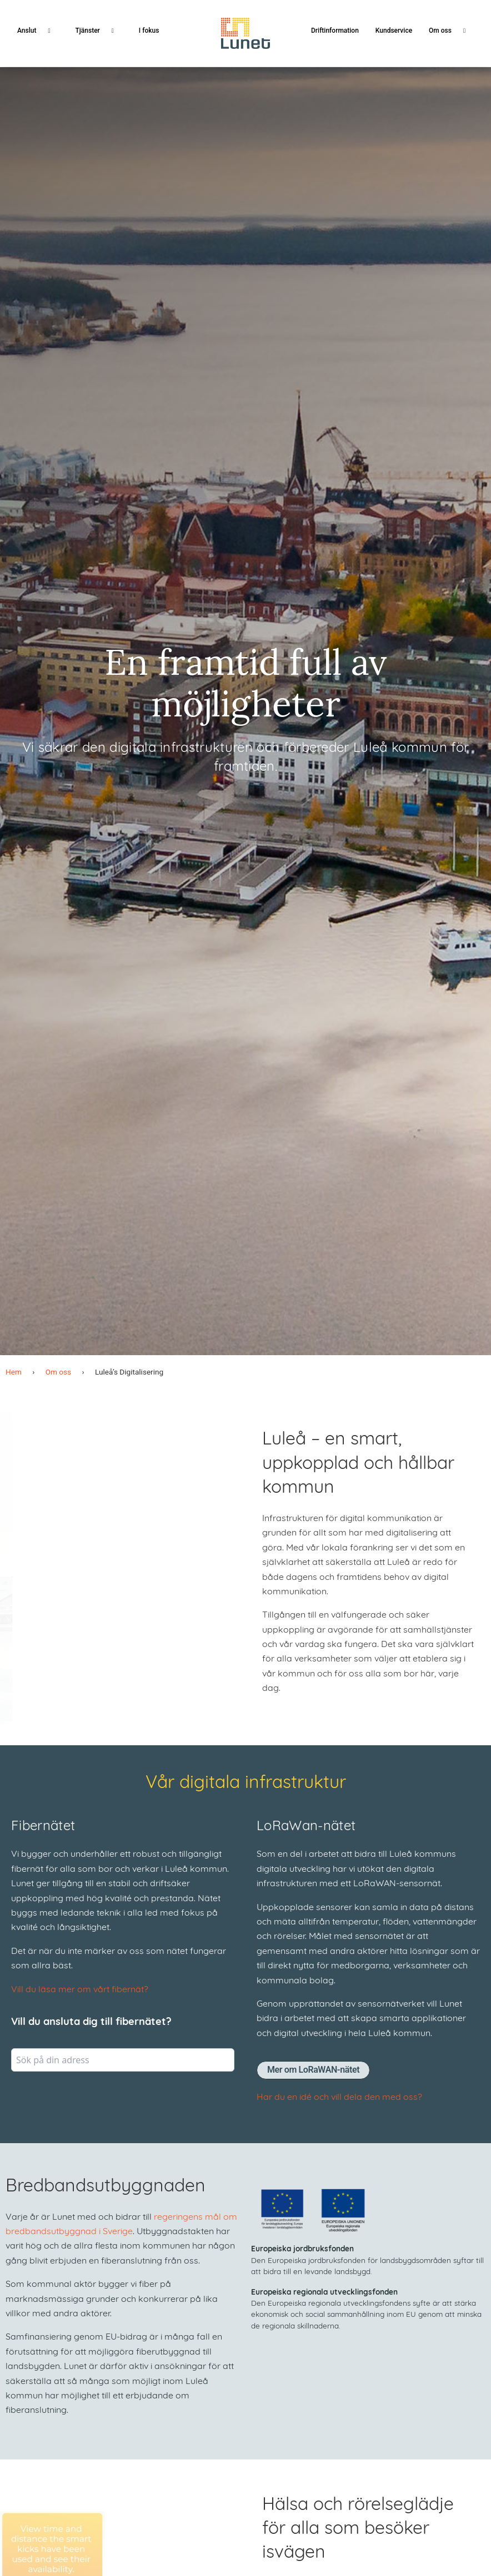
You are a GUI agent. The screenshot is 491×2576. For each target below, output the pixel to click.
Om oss (451, 31)
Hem (14, 1371)
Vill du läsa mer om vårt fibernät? (79, 1990)
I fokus (149, 30)
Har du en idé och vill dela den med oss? (339, 2097)
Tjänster (98, 31)
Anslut (37, 31)
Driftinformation (335, 30)
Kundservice (393, 30)
